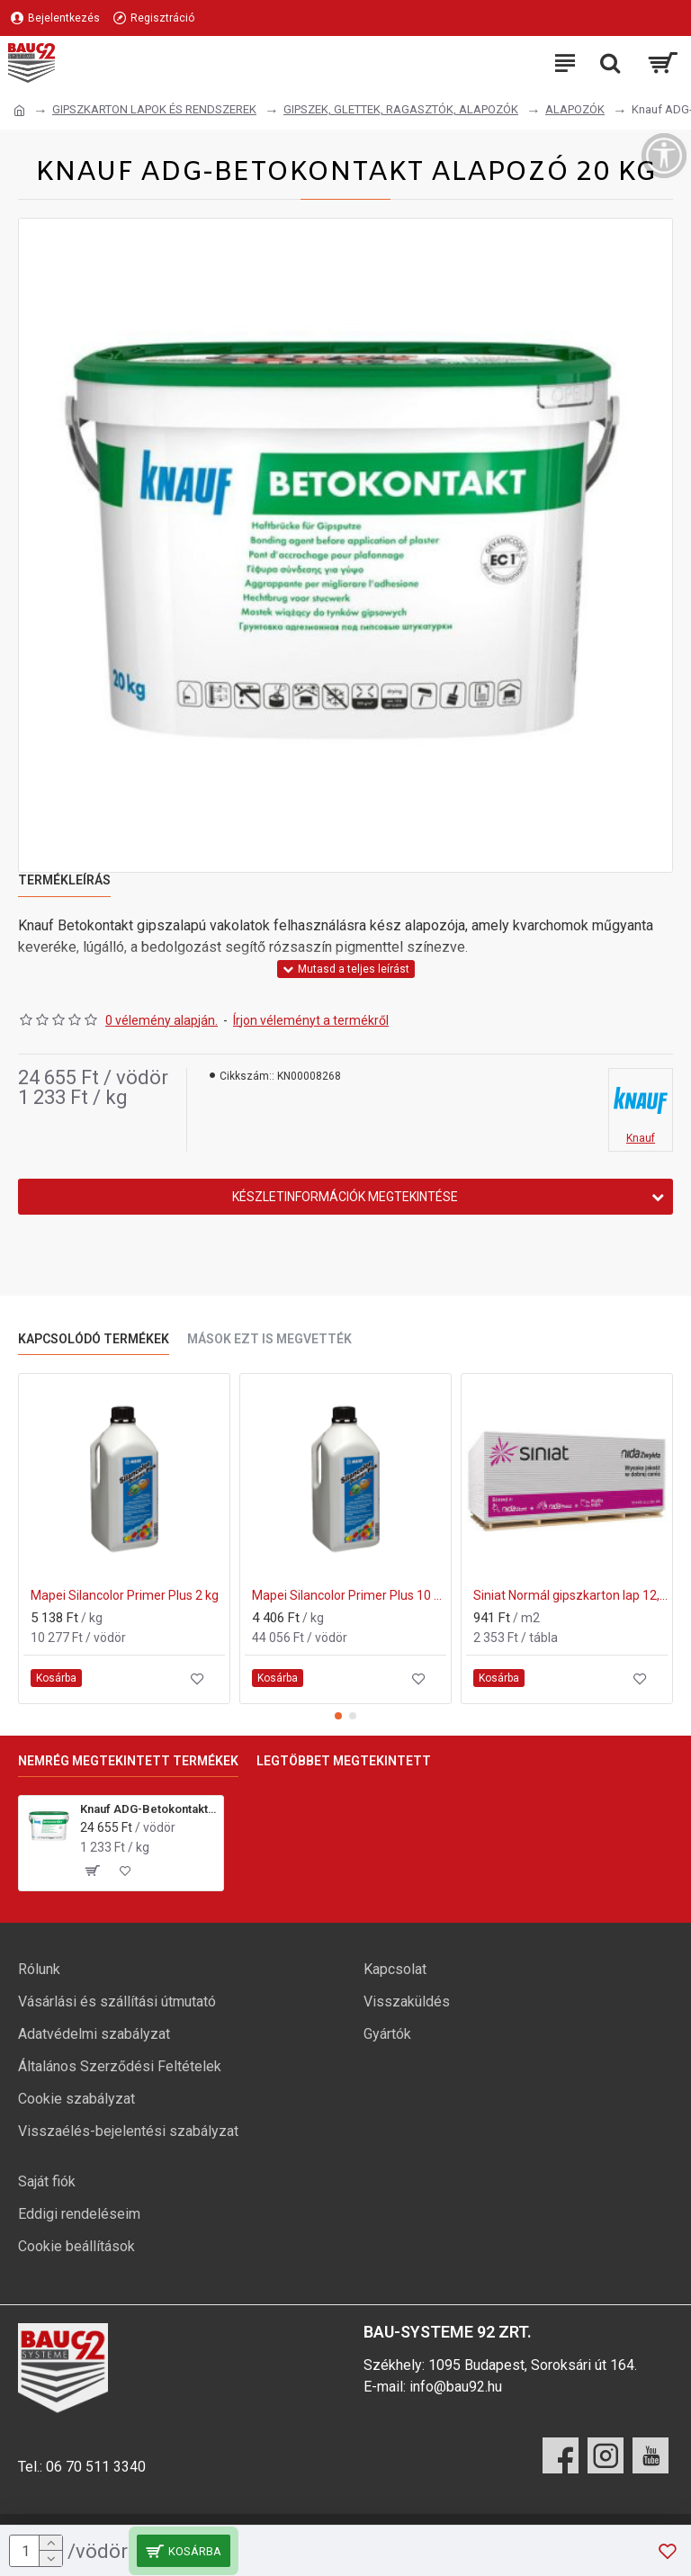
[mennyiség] (36, 2551)
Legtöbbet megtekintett (343, 1761)
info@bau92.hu (455, 2386)
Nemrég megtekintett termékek (128, 1761)
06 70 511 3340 (96, 2466)
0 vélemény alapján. (161, 1020)
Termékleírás (64, 880)
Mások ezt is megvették (269, 1339)
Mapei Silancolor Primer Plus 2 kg (125, 1595)
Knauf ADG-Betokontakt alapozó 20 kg (148, 1809)
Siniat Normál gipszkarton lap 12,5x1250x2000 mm (570, 1595)
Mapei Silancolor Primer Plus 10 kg (349, 1595)
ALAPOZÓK (575, 109)
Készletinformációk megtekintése (345, 1196)
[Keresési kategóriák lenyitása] (610, 63)
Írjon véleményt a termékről (311, 1020)
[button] (338, 1715)
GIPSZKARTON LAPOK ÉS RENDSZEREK (154, 109)
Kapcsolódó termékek (93, 1339)
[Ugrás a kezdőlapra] (19, 111)
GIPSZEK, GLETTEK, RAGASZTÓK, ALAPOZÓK (400, 109)
